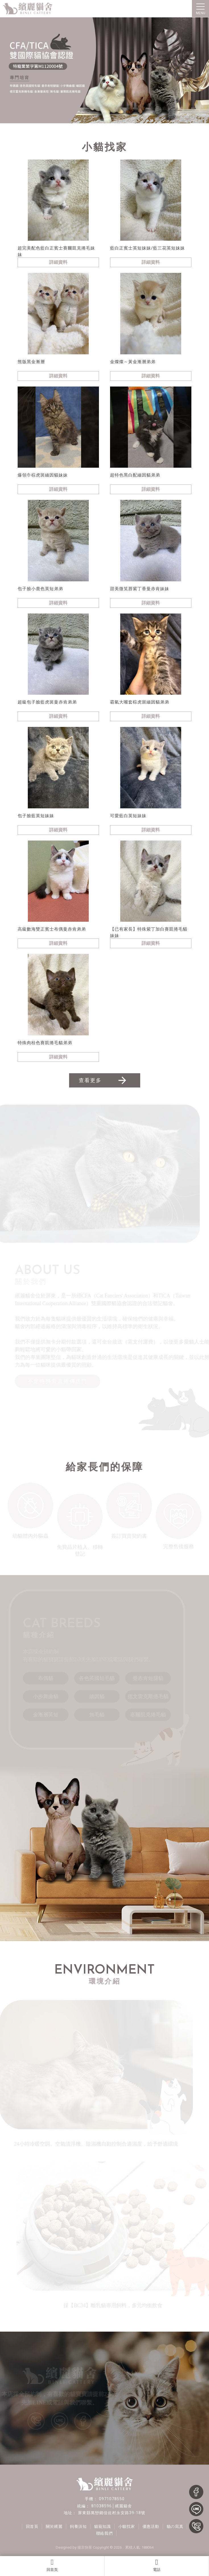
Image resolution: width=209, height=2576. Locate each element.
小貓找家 (127, 2530)
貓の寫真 (177, 2530)
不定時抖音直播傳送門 (58, 1382)
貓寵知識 (103, 2530)
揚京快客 (84, 2551)
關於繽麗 (53, 2530)
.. (123, 2551)
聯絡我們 (104, 2537)
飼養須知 (78, 2530)
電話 (157, 2565)
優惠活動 (152, 2530)
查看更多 (103, 1080)
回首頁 (52, 2565)
